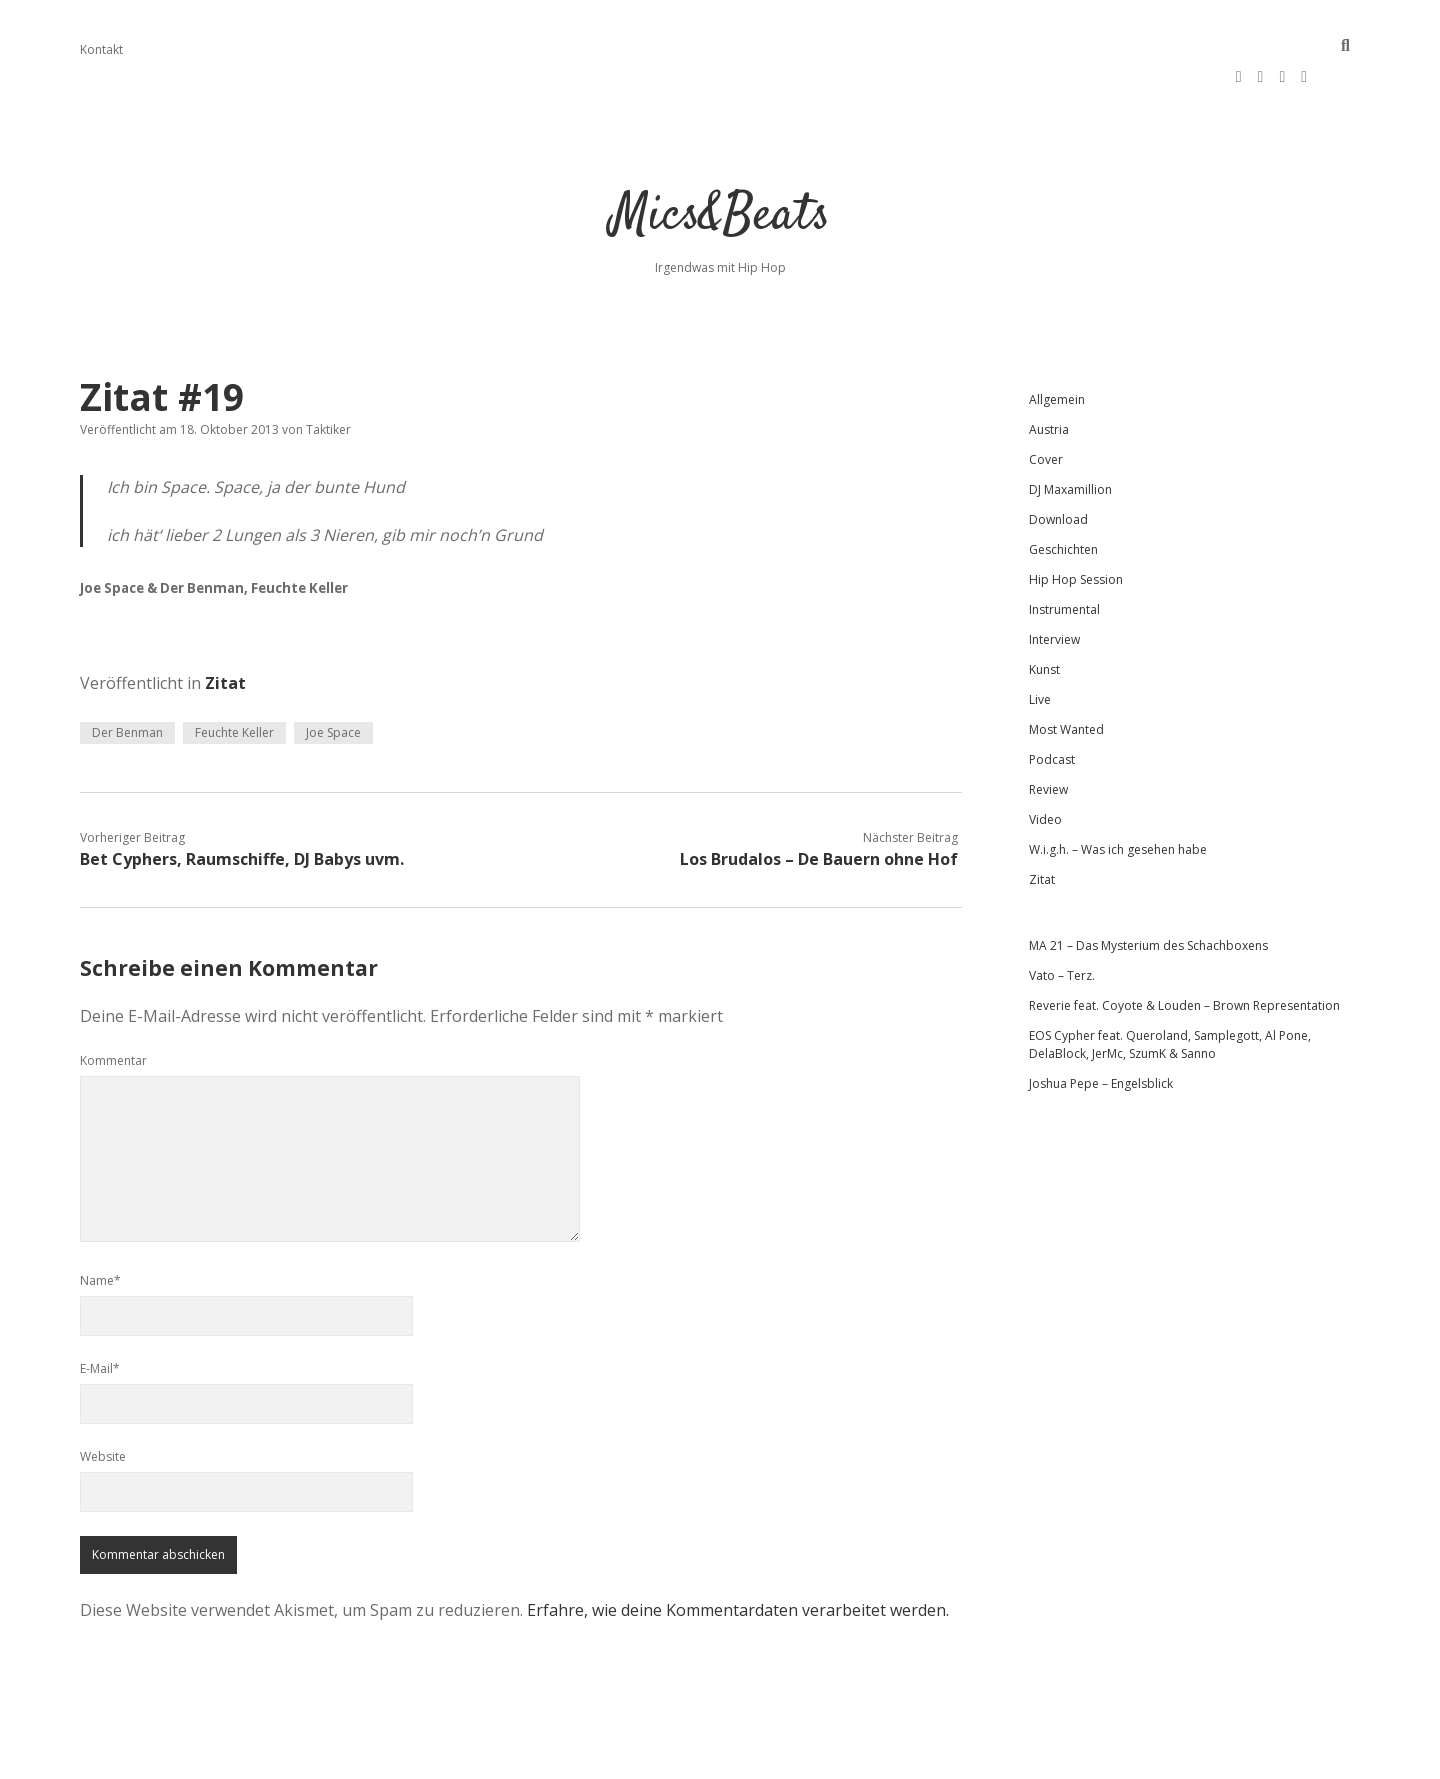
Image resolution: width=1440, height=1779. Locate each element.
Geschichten (1063, 502)
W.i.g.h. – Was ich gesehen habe (1118, 802)
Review (1048, 742)
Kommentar (113, 1013)
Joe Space (333, 685)
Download (1058, 472)
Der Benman (127, 685)
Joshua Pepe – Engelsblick (1101, 1036)
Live (1040, 652)
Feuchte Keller (234, 685)
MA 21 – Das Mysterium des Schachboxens (1148, 898)
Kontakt (101, 49)
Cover (1046, 412)
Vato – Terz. (1062, 928)
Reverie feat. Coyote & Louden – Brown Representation (1184, 958)
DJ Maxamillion (1070, 442)
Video (1045, 772)
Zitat (225, 636)
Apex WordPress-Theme (656, 1756)
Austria (1049, 382)
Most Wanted (1066, 682)
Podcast (1052, 712)
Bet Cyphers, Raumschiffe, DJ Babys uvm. (242, 812)
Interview (1054, 592)
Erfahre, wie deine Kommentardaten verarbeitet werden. (738, 1563)
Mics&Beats (720, 169)
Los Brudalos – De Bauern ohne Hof (819, 812)
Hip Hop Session (1076, 532)
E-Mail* (100, 1321)
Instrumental (1064, 562)
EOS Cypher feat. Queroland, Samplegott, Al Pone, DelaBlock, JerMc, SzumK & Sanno (1170, 997)
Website (103, 1409)
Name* (100, 1233)
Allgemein (1057, 352)
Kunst (1044, 622)
